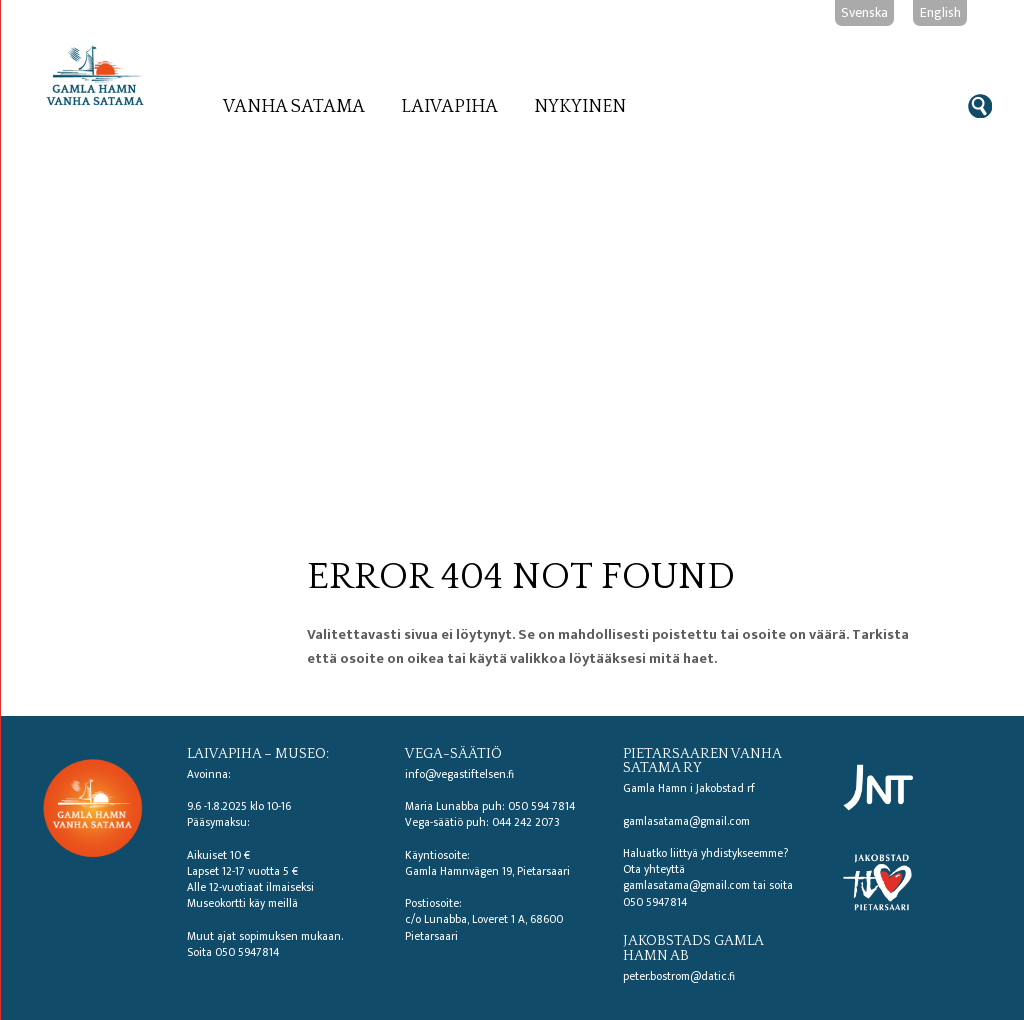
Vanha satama (294, 107)
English (940, 12)
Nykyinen (580, 107)
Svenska (864, 12)
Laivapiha (449, 107)
